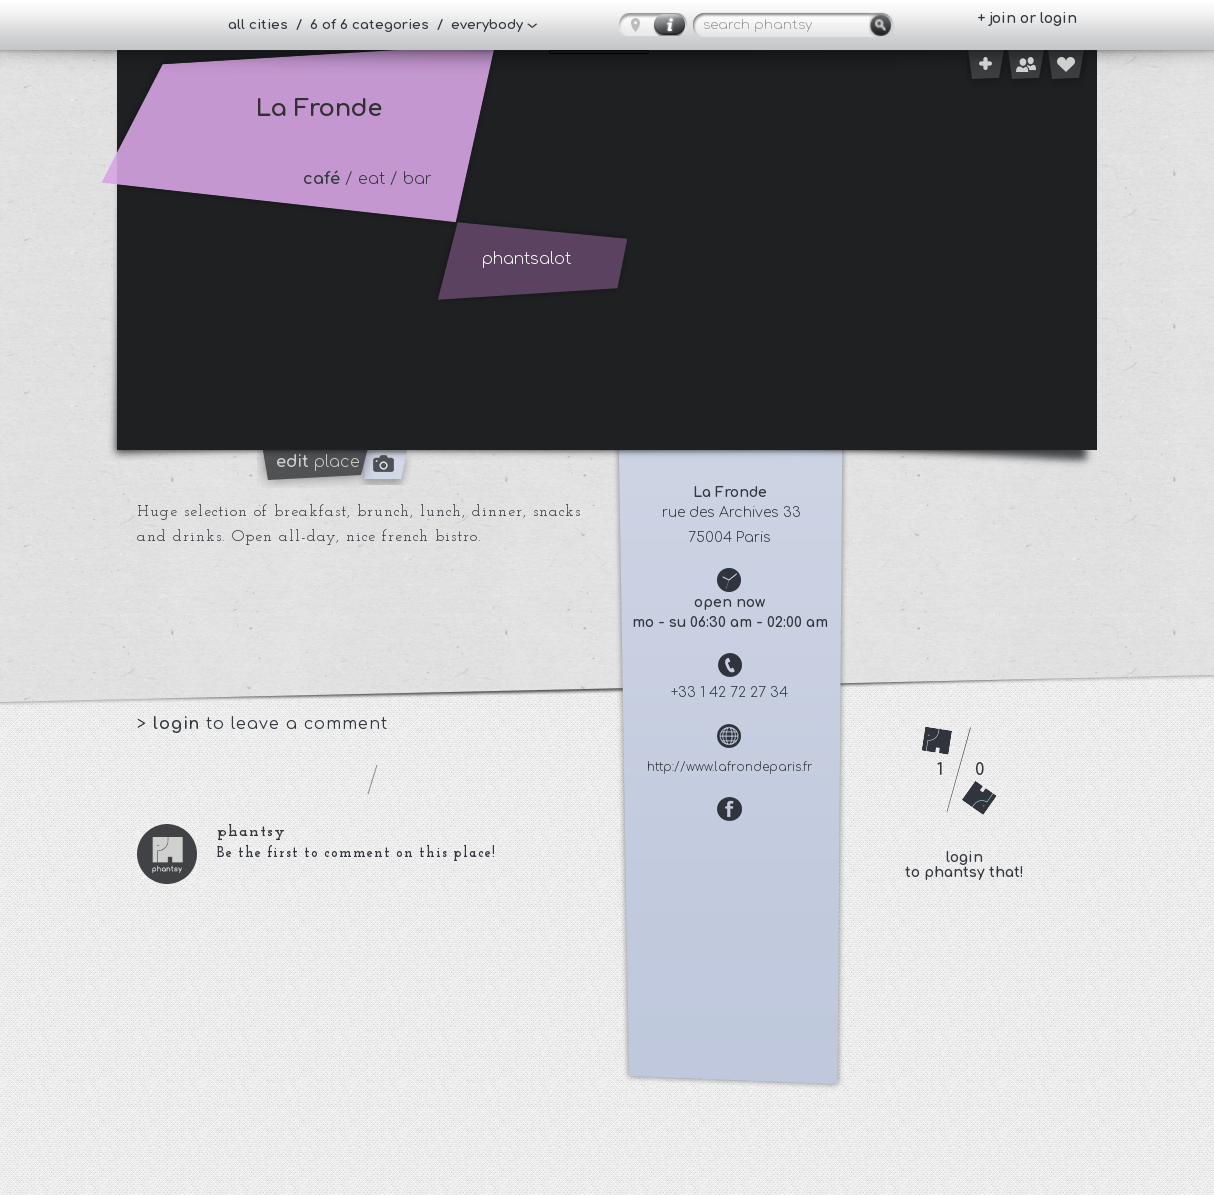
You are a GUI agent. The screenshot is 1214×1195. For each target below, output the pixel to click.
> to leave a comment (262, 724)
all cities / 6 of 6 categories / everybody (375, 25)
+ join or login (1027, 18)
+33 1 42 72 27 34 (729, 692)
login (179, 724)
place (318, 462)
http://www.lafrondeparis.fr (729, 767)
